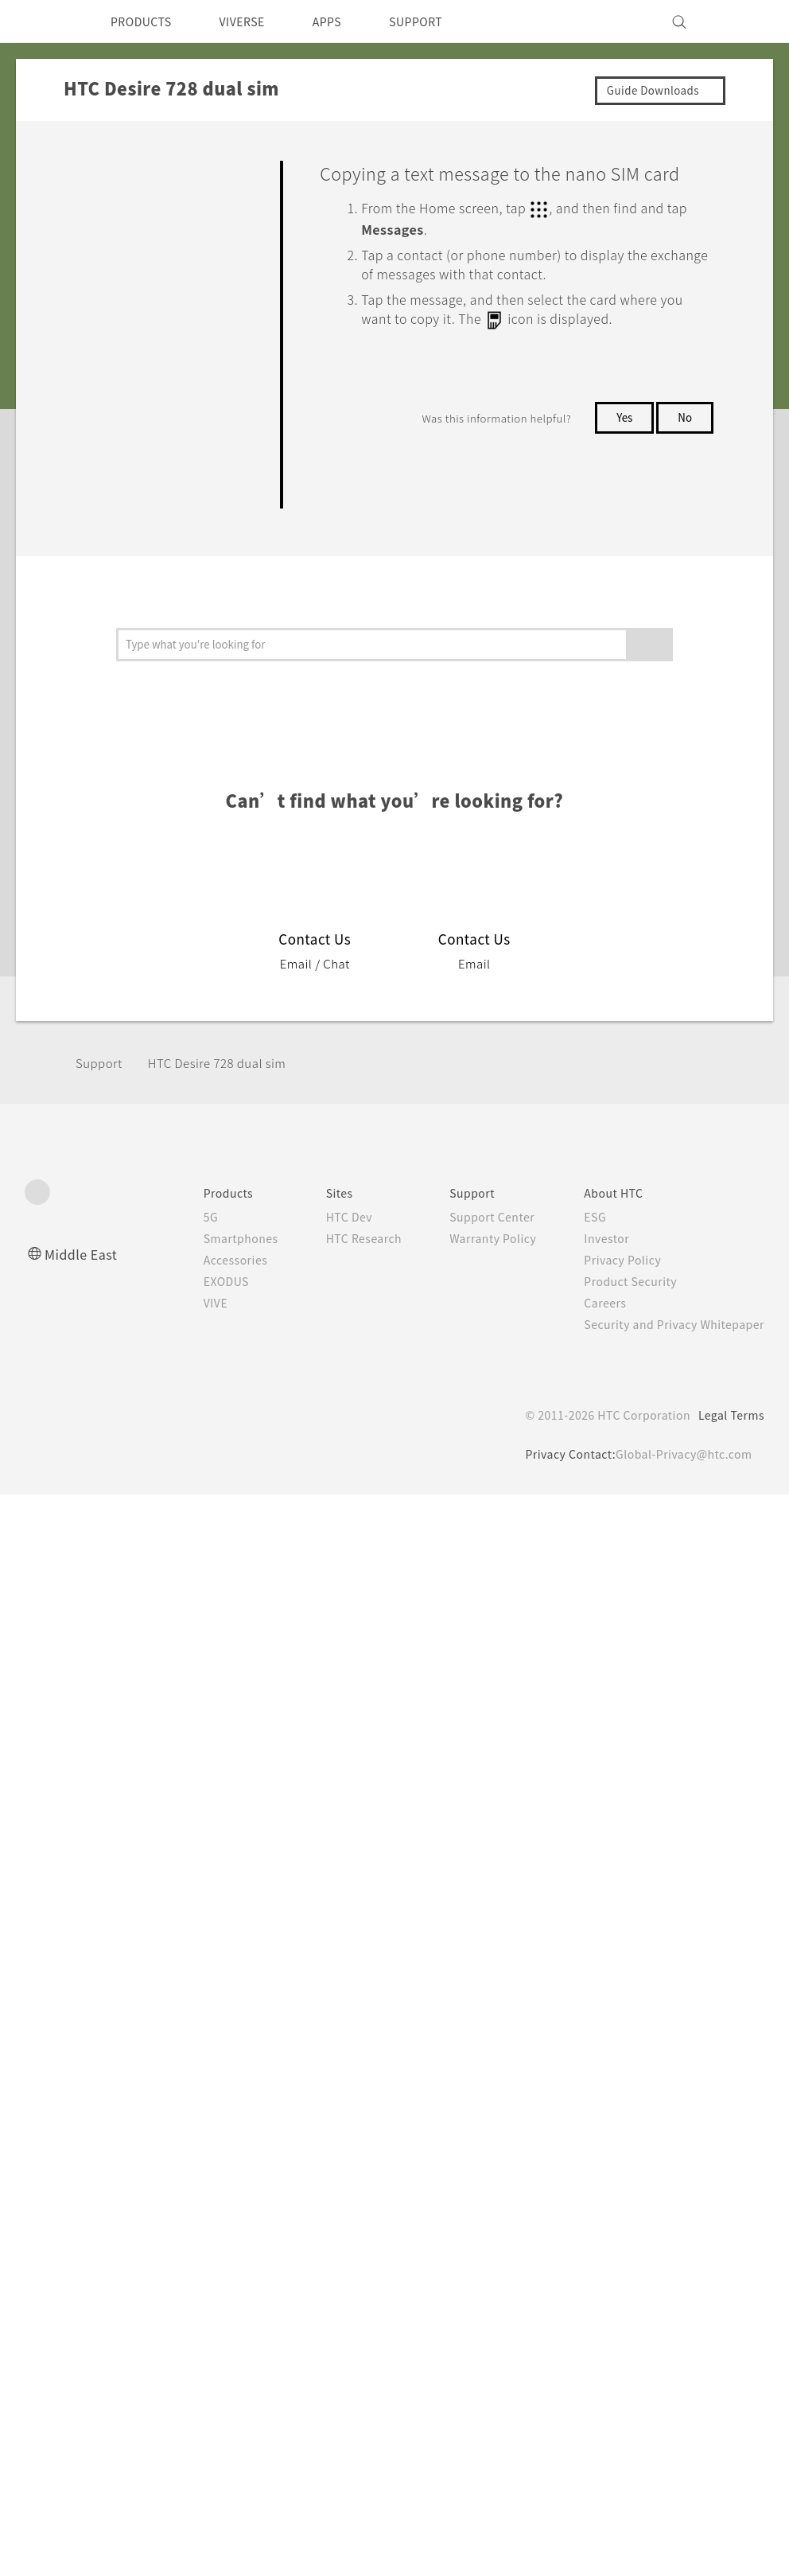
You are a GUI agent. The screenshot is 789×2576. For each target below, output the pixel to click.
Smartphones (210, 1955)
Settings (99, 1193)
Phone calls (126, 399)
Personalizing (115, 242)
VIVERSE (255, 21)
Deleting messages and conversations (180, 710)
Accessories (205, 1977)
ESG (583, 1934)
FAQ (89, 168)
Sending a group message (172, 599)
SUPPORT (443, 21)
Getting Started (120, 205)
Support (101, 1779)
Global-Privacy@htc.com (680, 2171)
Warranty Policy (476, 1955)
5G (177, 1934)
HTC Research (339, 1955)
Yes (621, 440)
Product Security (620, 1998)
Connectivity (111, 1156)
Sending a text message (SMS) (170, 472)
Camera (97, 279)
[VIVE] (742, 21)
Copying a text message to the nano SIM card (171, 995)
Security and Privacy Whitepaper (667, 2041)
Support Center (475, 1934)
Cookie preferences (109, 2552)
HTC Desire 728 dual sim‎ (228, 1779)
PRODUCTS (146, 21)
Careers (593, 2020)
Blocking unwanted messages (180, 932)
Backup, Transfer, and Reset (157, 1119)
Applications (111, 316)
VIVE (185, 2020)
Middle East (84, 1970)
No (684, 440)
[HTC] (44, 21)
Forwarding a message (162, 821)
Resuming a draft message (173, 654)
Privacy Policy (611, 1977)
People (114, 1046)
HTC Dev (324, 1934)
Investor (595, 1955)
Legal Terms (728, 2132)
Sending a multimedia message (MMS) (171, 535)
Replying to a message (162, 765)
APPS (348, 21)
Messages (120, 429)
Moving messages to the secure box (177, 877)
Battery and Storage (134, 1083)
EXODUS (196, 1998)
